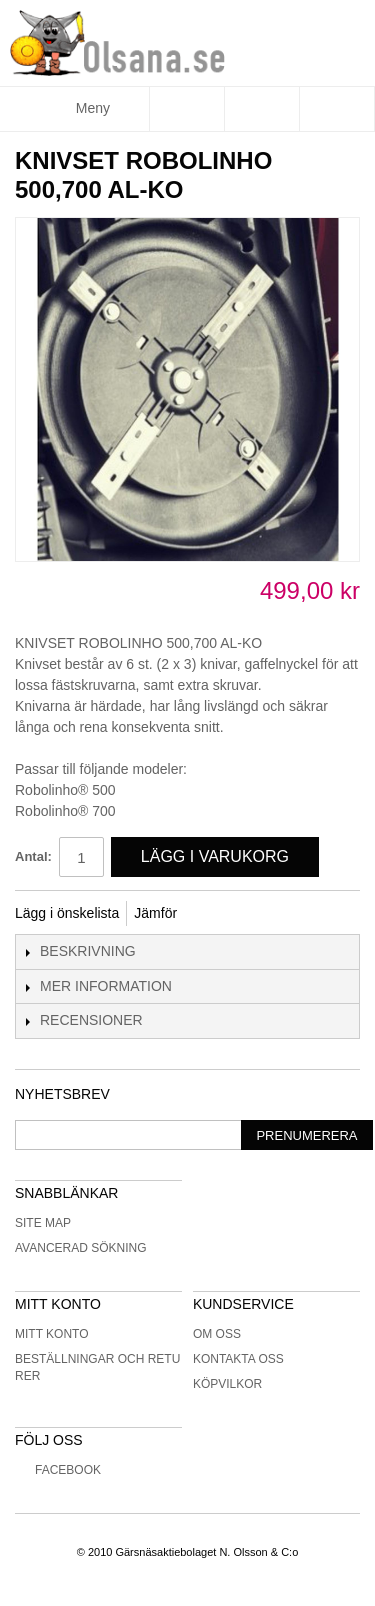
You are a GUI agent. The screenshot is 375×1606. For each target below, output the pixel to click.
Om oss (217, 1334)
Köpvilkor (227, 1384)
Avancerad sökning (81, 1248)
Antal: (33, 856)
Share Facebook (219, 914)
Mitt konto (52, 1334)
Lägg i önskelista (67, 913)
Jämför (155, 913)
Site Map (43, 1223)
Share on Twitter (259, 914)
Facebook (58, 1470)
